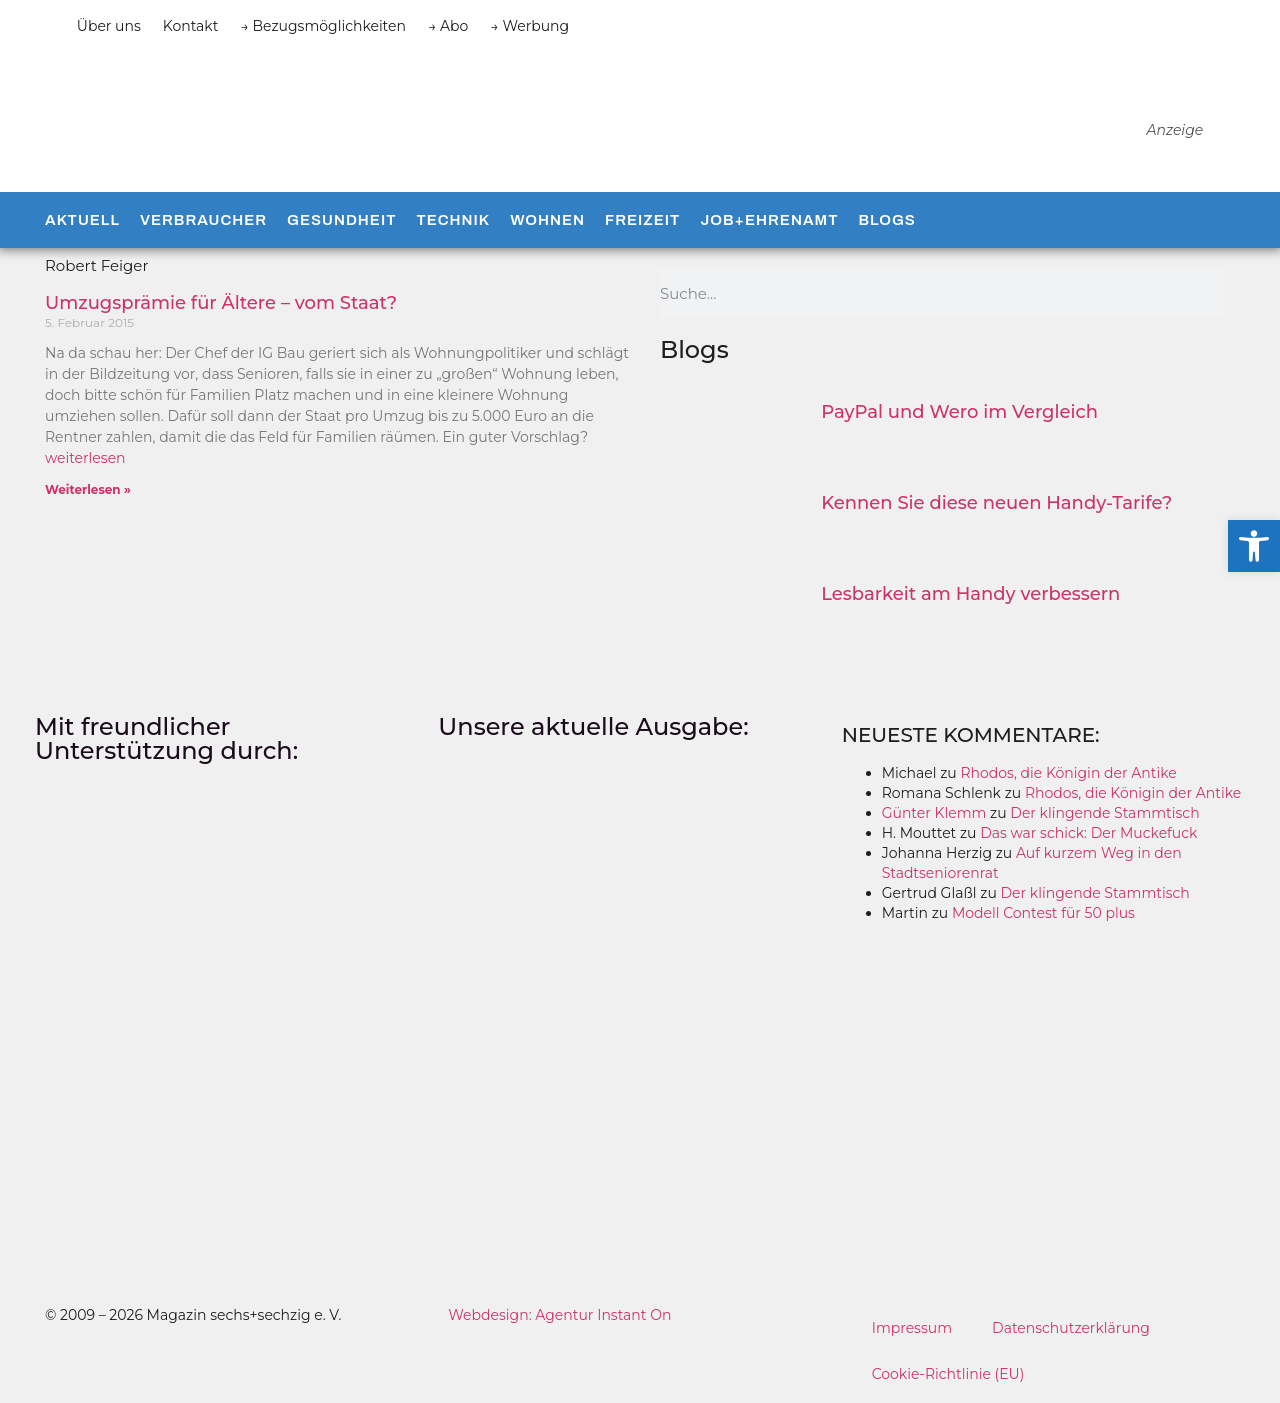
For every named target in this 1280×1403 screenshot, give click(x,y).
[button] (1254, 546)
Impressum (912, 1328)
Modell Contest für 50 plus (1043, 913)
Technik (453, 220)
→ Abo (448, 26)
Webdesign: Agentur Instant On (559, 1315)
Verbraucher (203, 220)
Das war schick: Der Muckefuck (1088, 833)
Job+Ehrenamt (769, 220)
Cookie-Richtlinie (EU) (948, 1374)
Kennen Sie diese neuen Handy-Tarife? (996, 503)
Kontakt (191, 26)
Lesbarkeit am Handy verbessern (970, 594)
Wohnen (547, 220)
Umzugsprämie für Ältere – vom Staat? (221, 303)
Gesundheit (341, 220)
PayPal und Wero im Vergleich (959, 412)
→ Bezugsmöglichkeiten (323, 26)
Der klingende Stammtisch (1104, 813)
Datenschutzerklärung (1071, 1328)
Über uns (109, 26)
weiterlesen (85, 458)
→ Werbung (529, 26)
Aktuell (82, 220)
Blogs (886, 220)
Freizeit (642, 220)
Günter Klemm (934, 813)
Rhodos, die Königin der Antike (1068, 773)
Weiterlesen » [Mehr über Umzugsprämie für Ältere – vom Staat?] (88, 489)
